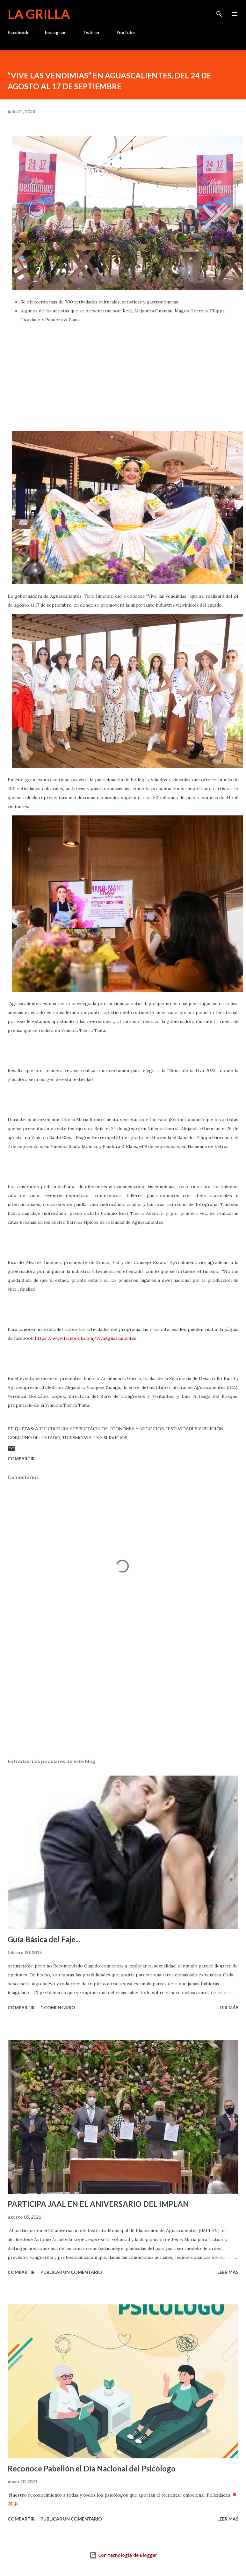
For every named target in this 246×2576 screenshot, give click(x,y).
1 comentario (57, 2007)
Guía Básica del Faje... (44, 1939)
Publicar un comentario (71, 2272)
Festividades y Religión (194, 1428)
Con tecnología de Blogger (123, 2555)
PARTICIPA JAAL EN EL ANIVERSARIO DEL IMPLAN (98, 2203)
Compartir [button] (21, 1458)
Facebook (18, 32)
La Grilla (39, 14)
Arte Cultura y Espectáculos (71, 1428)
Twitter (91, 32)
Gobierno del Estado (34, 1437)
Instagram (56, 32)
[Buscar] (219, 11)
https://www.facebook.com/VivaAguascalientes (85, 1338)
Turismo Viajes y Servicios (94, 1437)
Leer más (227, 2007)
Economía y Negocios (137, 1428)
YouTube (125, 32)
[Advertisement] (122, 1693)
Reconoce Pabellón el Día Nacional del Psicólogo (92, 2468)
